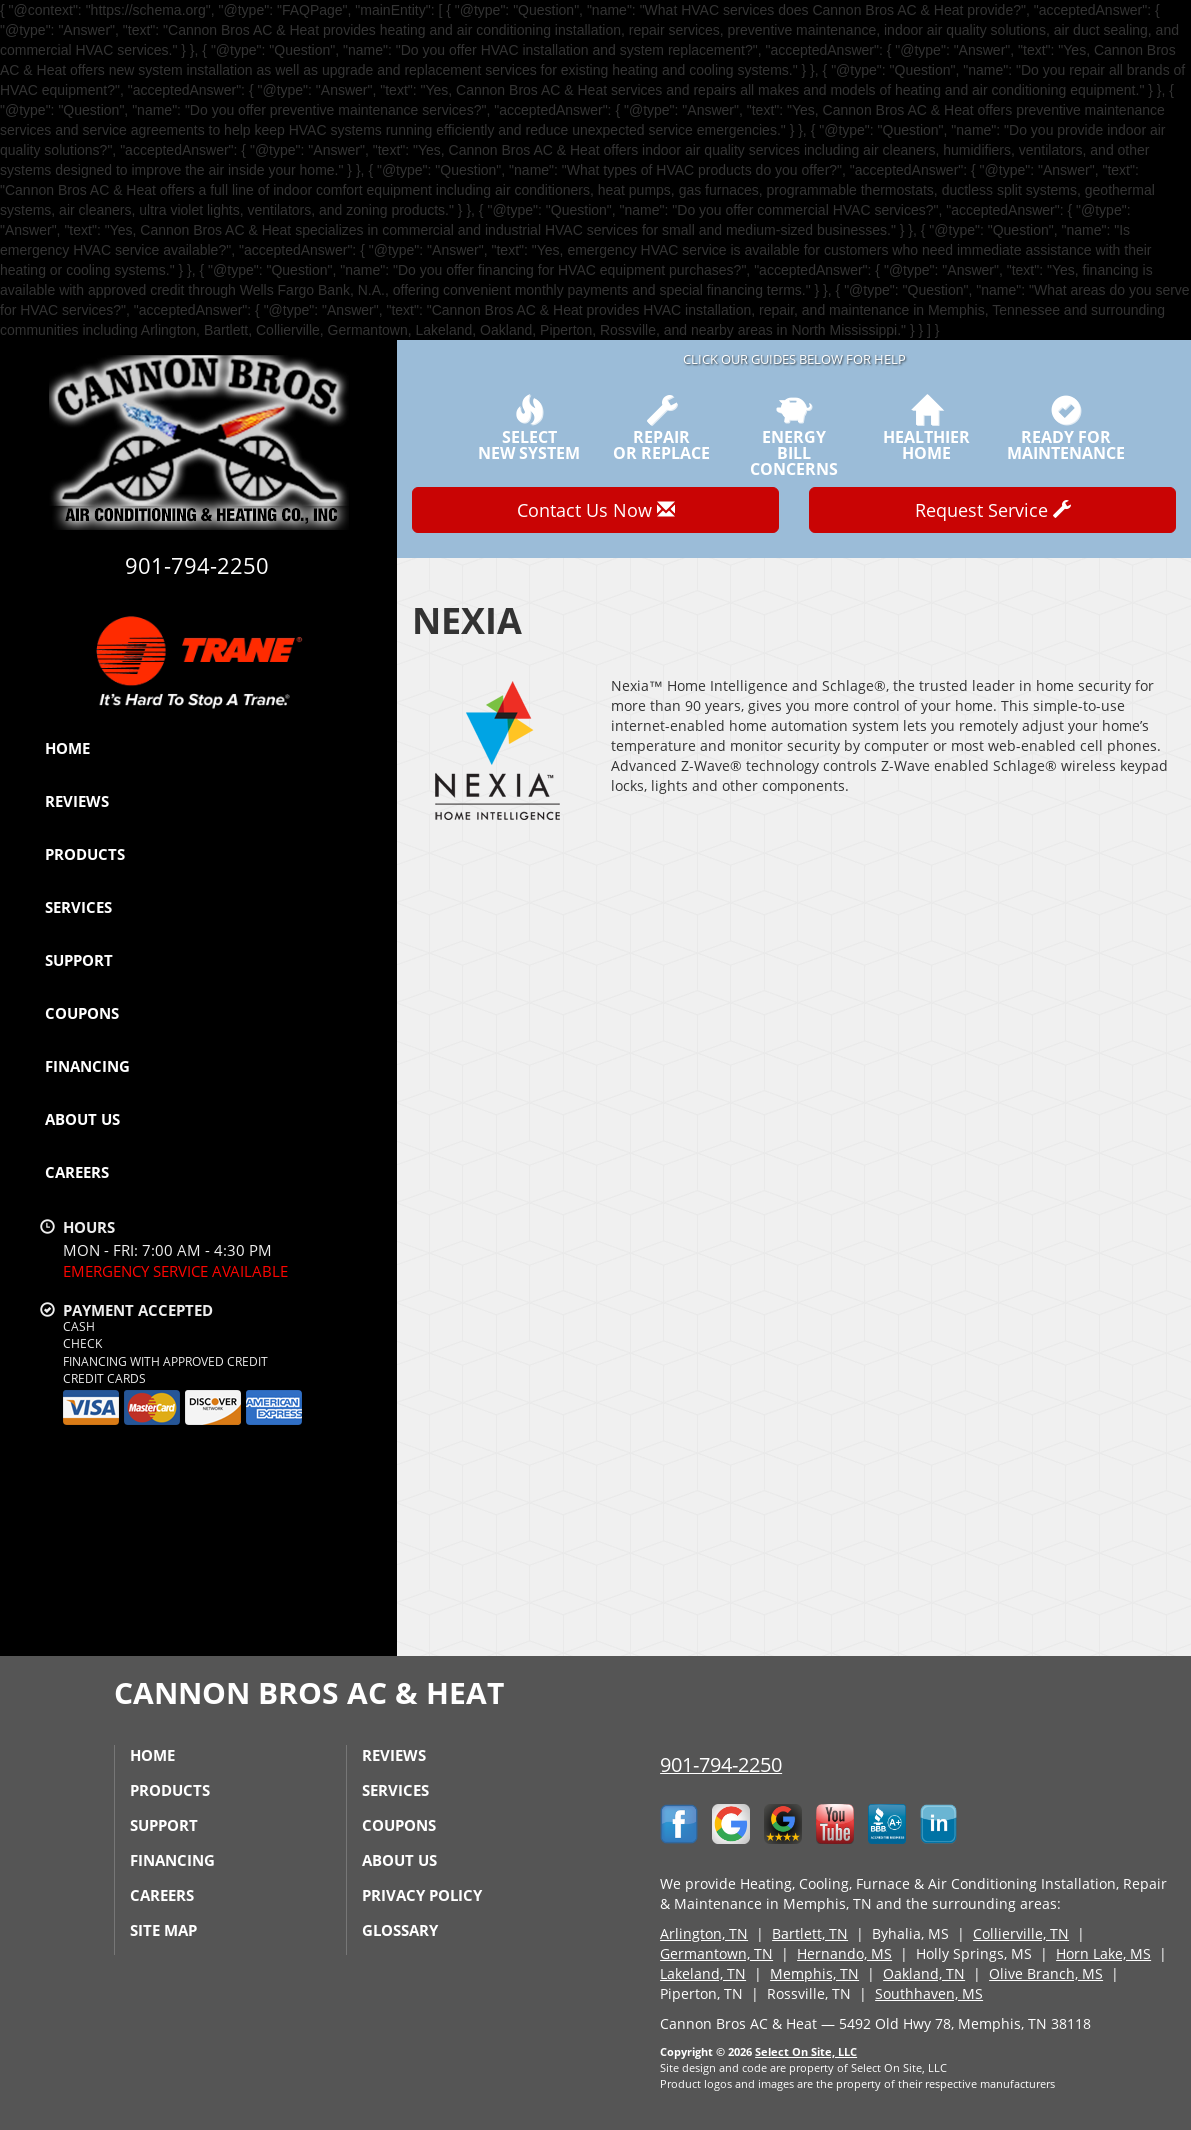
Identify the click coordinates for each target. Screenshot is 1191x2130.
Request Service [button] (993, 510)
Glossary (400, 1930)
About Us (82, 1119)
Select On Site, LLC (806, 2051)
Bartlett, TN (810, 1933)
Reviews (77, 801)
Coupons (82, 1013)
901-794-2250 (721, 1764)
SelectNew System (529, 428)
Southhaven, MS (929, 1993)
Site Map (163, 1930)
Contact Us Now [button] (596, 510)
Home (67, 748)
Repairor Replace (661, 428)
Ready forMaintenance (1066, 428)
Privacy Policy (422, 1895)
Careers (77, 1172)
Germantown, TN (716, 1953)
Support (79, 960)
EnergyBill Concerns (794, 436)
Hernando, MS (844, 1953)
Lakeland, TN (703, 1973)
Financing (87, 1066)
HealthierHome (926, 428)
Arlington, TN (704, 1933)
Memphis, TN (814, 1973)
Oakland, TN (924, 1973)
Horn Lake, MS (1103, 1953)
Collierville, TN (1021, 1933)
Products (85, 854)
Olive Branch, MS (1046, 1973)
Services (78, 907)
